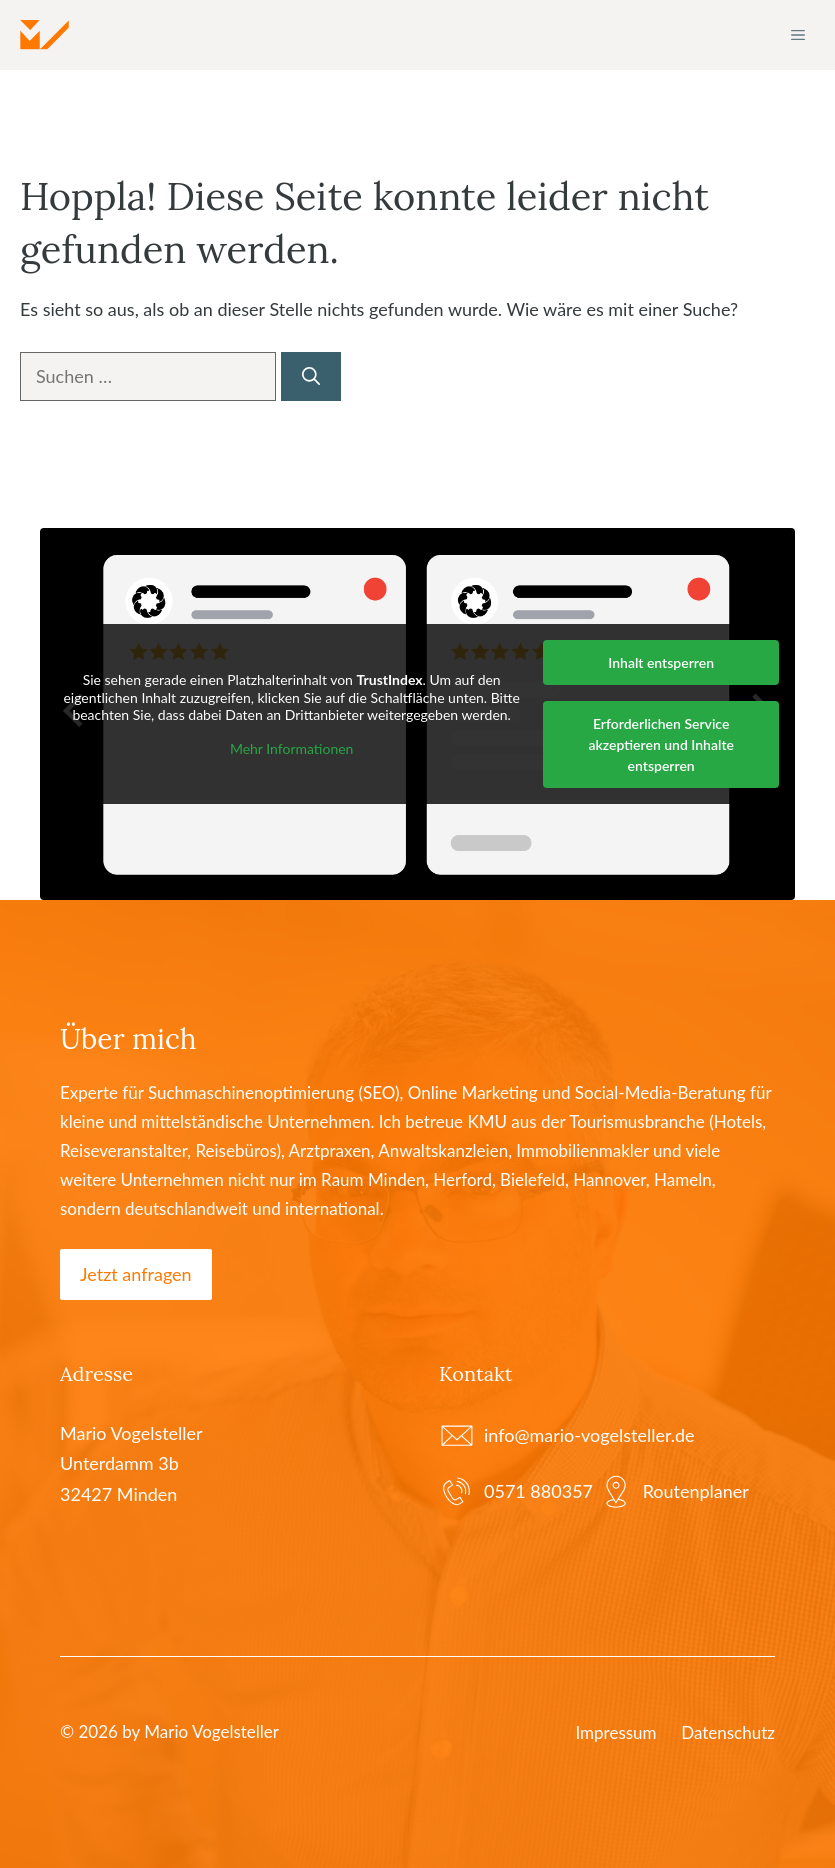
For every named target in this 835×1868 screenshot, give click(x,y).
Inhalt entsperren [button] (661, 662)
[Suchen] (311, 376)
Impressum (615, 1732)
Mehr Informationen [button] (292, 747)
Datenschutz (728, 1732)
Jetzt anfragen (136, 1274)
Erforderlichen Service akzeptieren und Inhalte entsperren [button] (660, 744)
